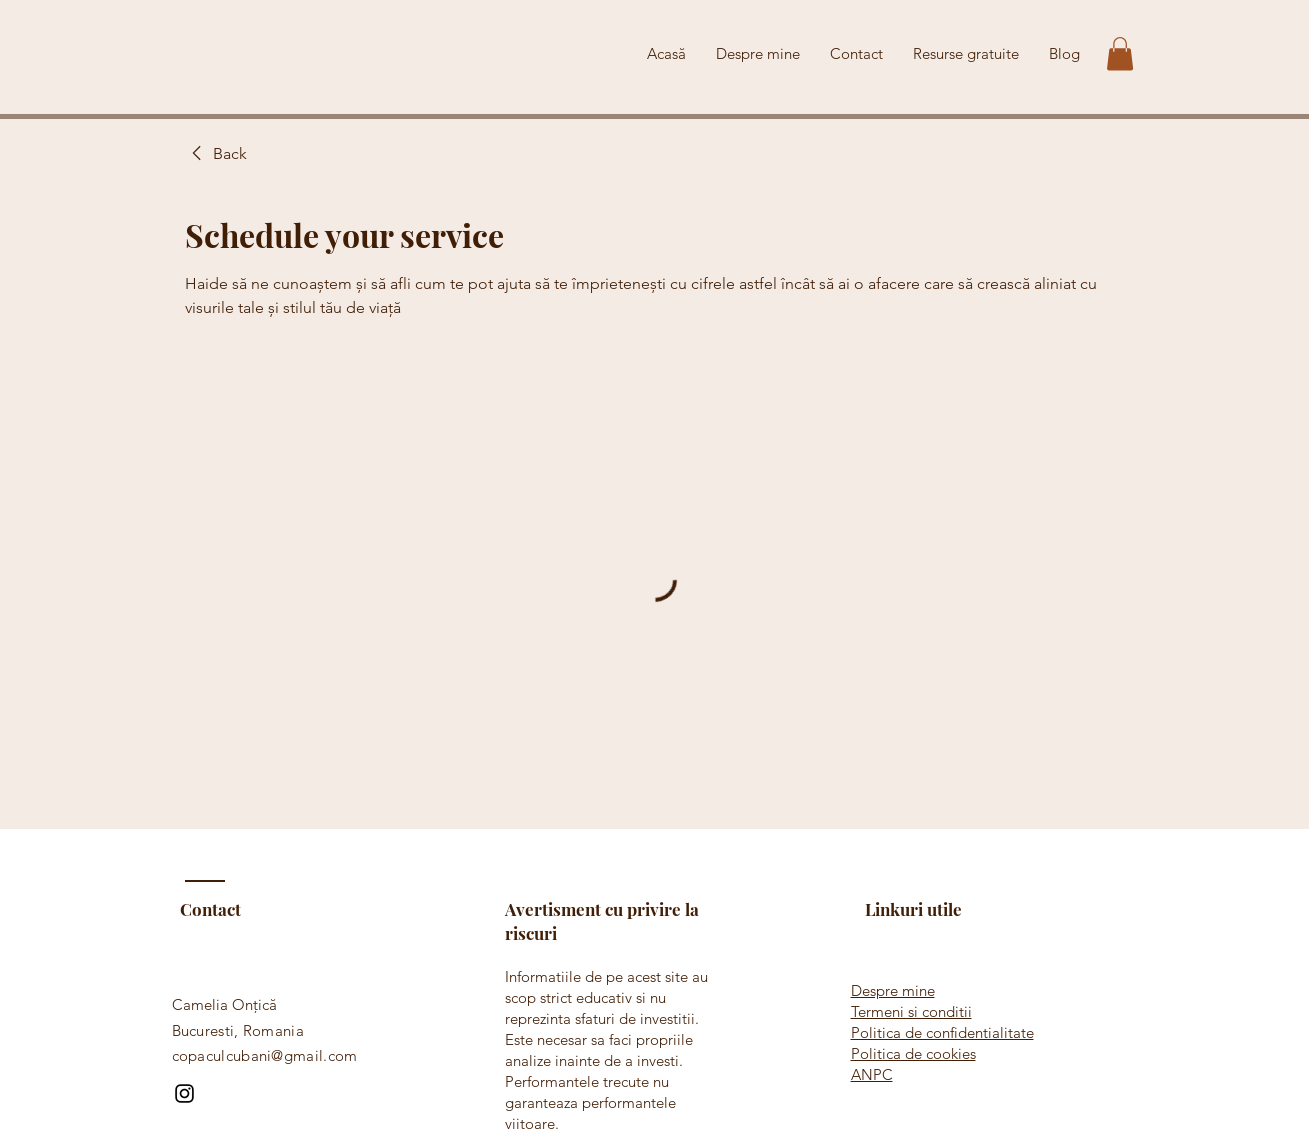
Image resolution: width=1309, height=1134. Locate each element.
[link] (216, 154)
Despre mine (893, 990)
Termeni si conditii (911, 1011)
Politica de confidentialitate (942, 1032)
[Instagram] (184, 1093)
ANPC (872, 1074)
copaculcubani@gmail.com (265, 1055)
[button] (1120, 53)
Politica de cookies (913, 1053)
